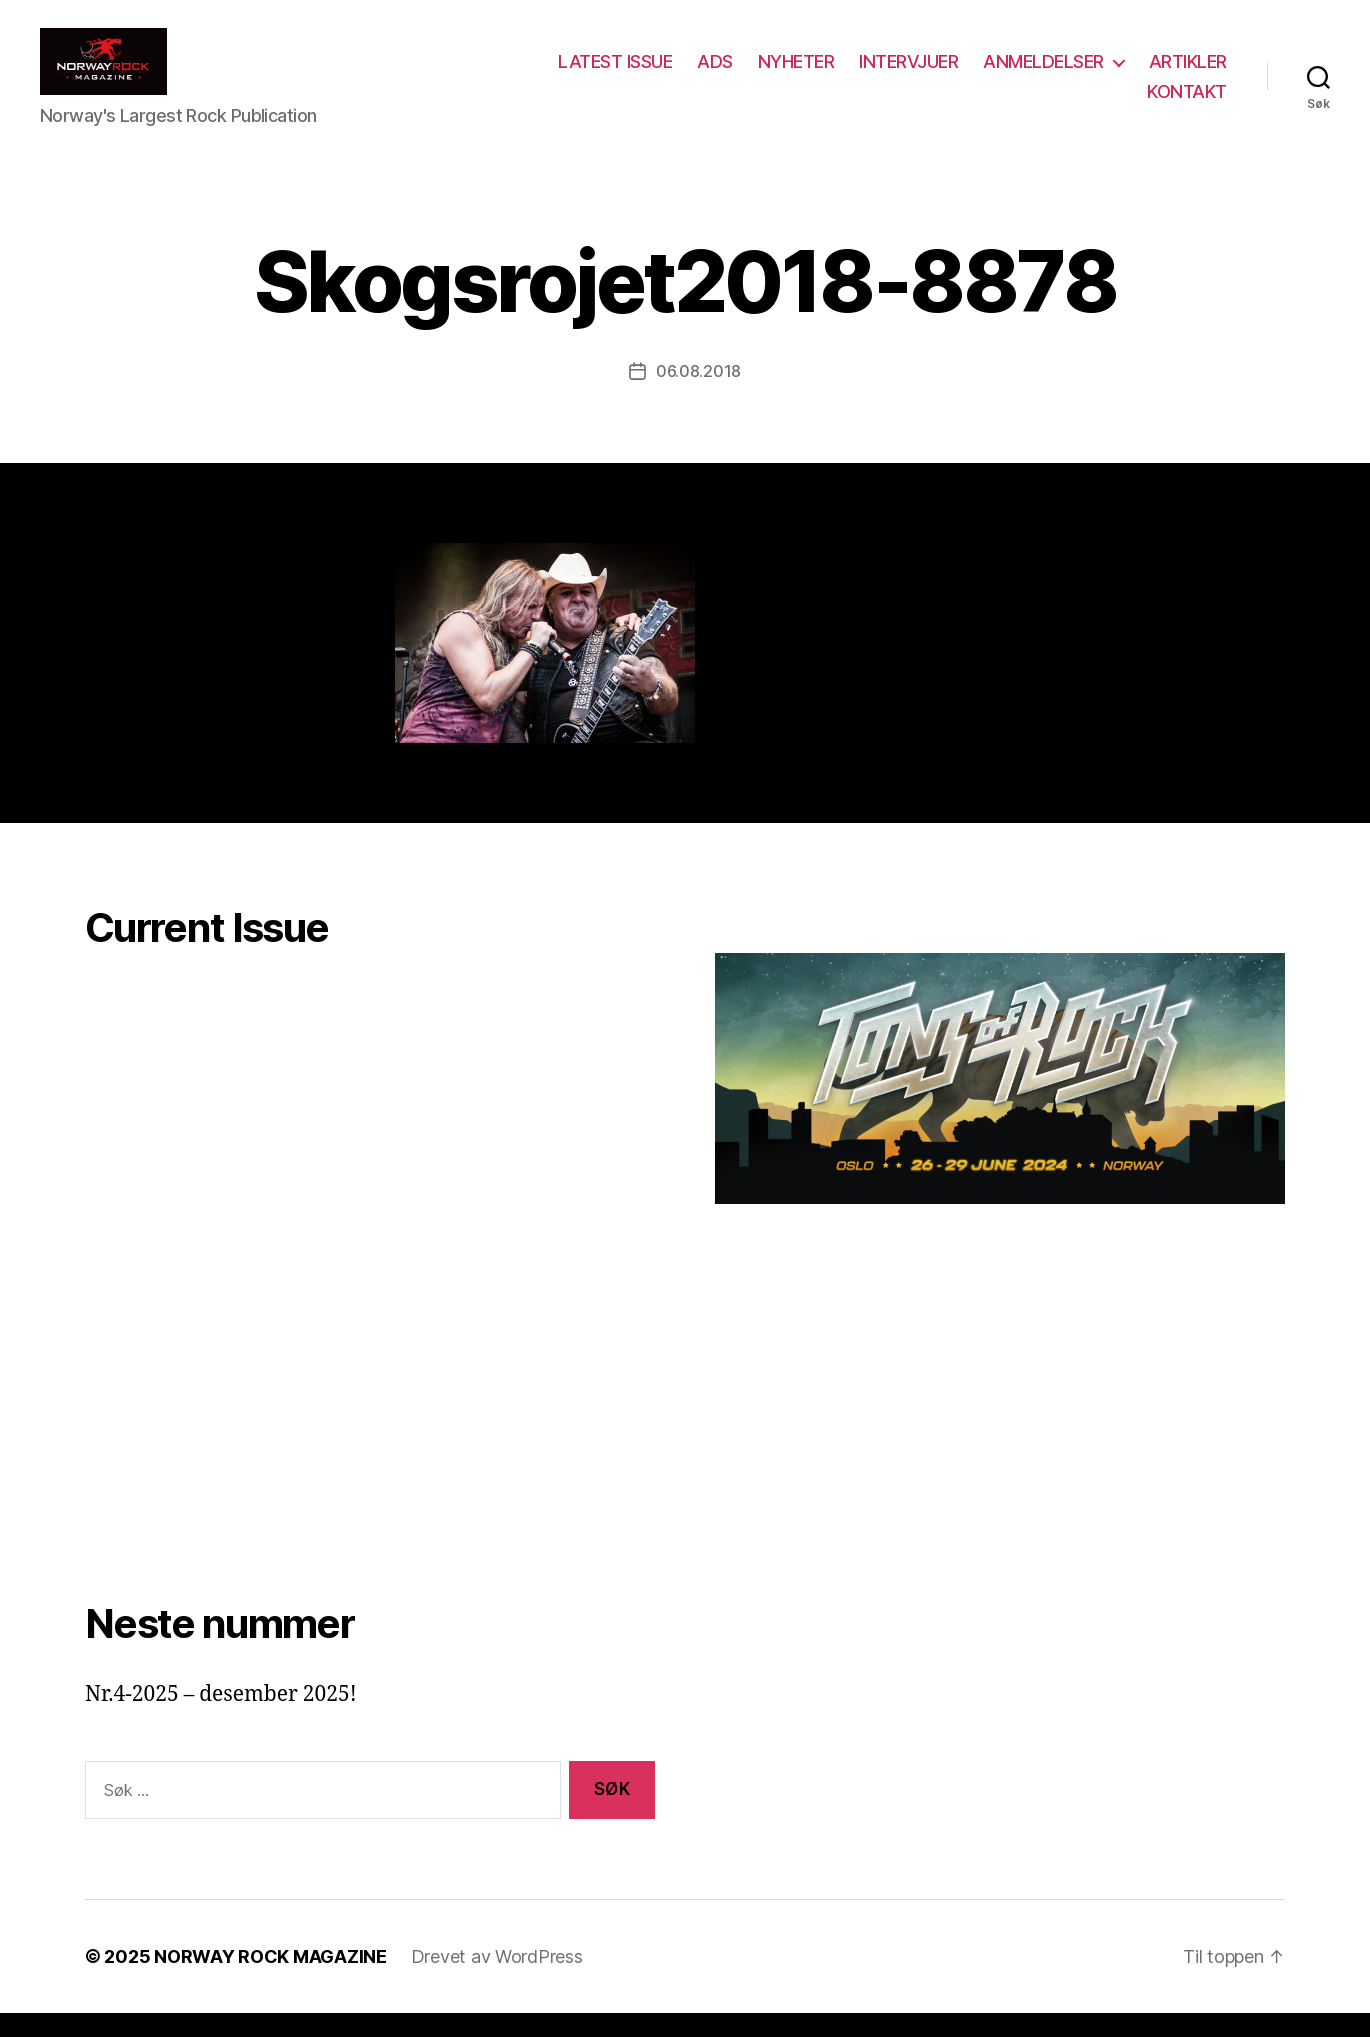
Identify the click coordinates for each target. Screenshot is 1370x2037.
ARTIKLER (1188, 73)
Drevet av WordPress (497, 1980)
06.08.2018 (698, 395)
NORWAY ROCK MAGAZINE (270, 1980)
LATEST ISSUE (615, 73)
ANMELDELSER (1043, 73)
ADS (715, 73)
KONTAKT (1187, 102)
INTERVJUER (908, 73)
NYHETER (796, 73)
